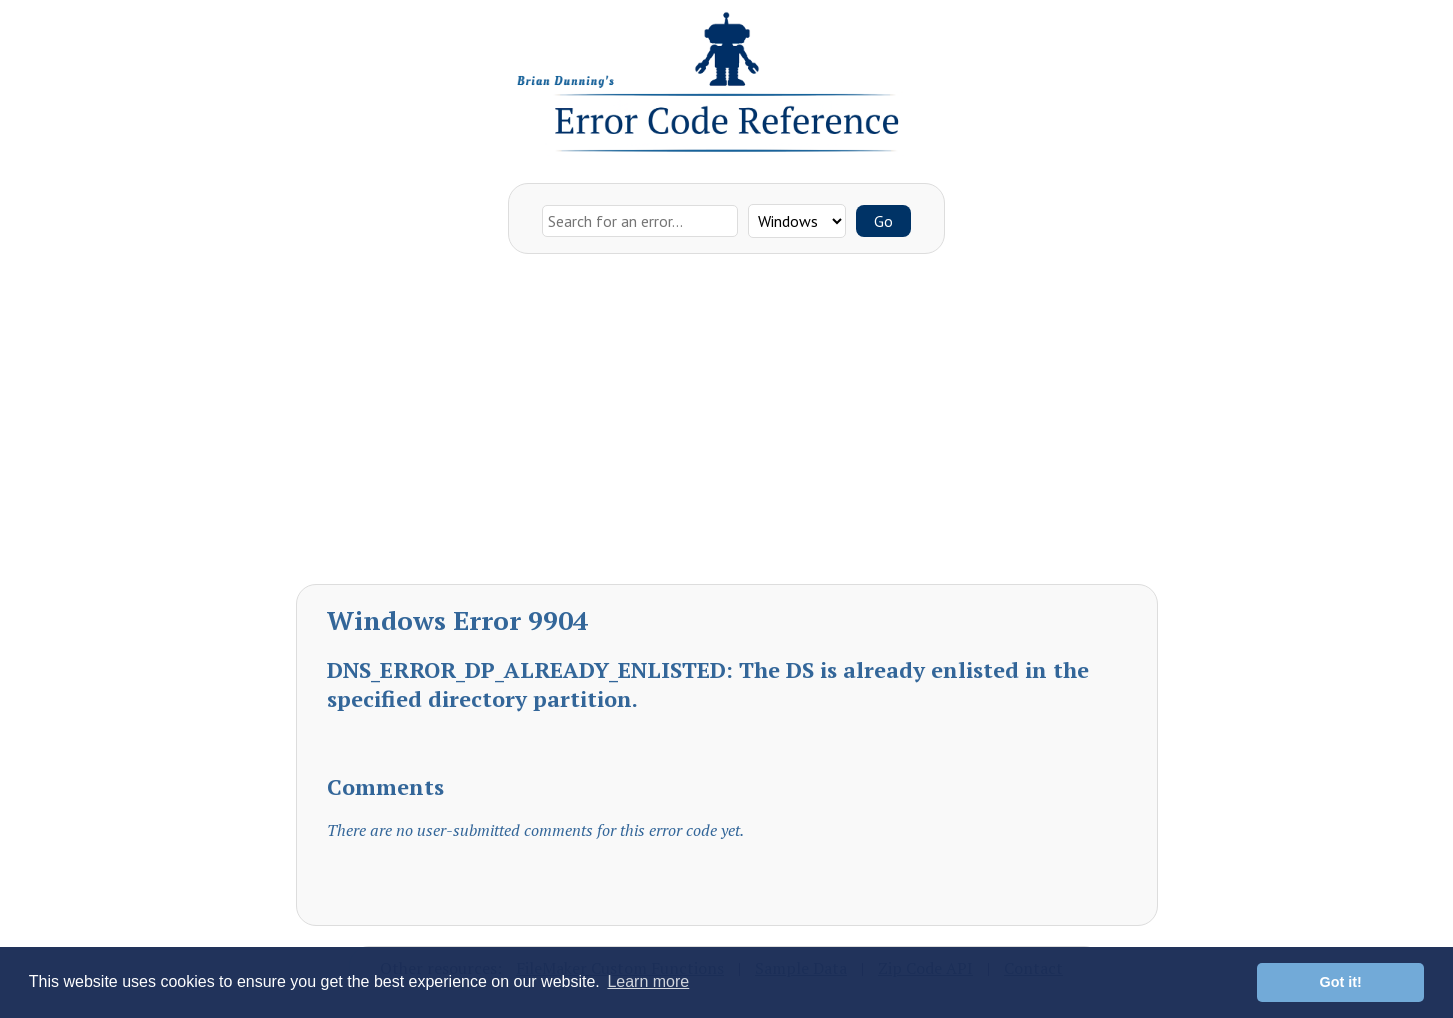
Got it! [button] (1341, 982)
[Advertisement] (727, 424)
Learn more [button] (648, 981)
